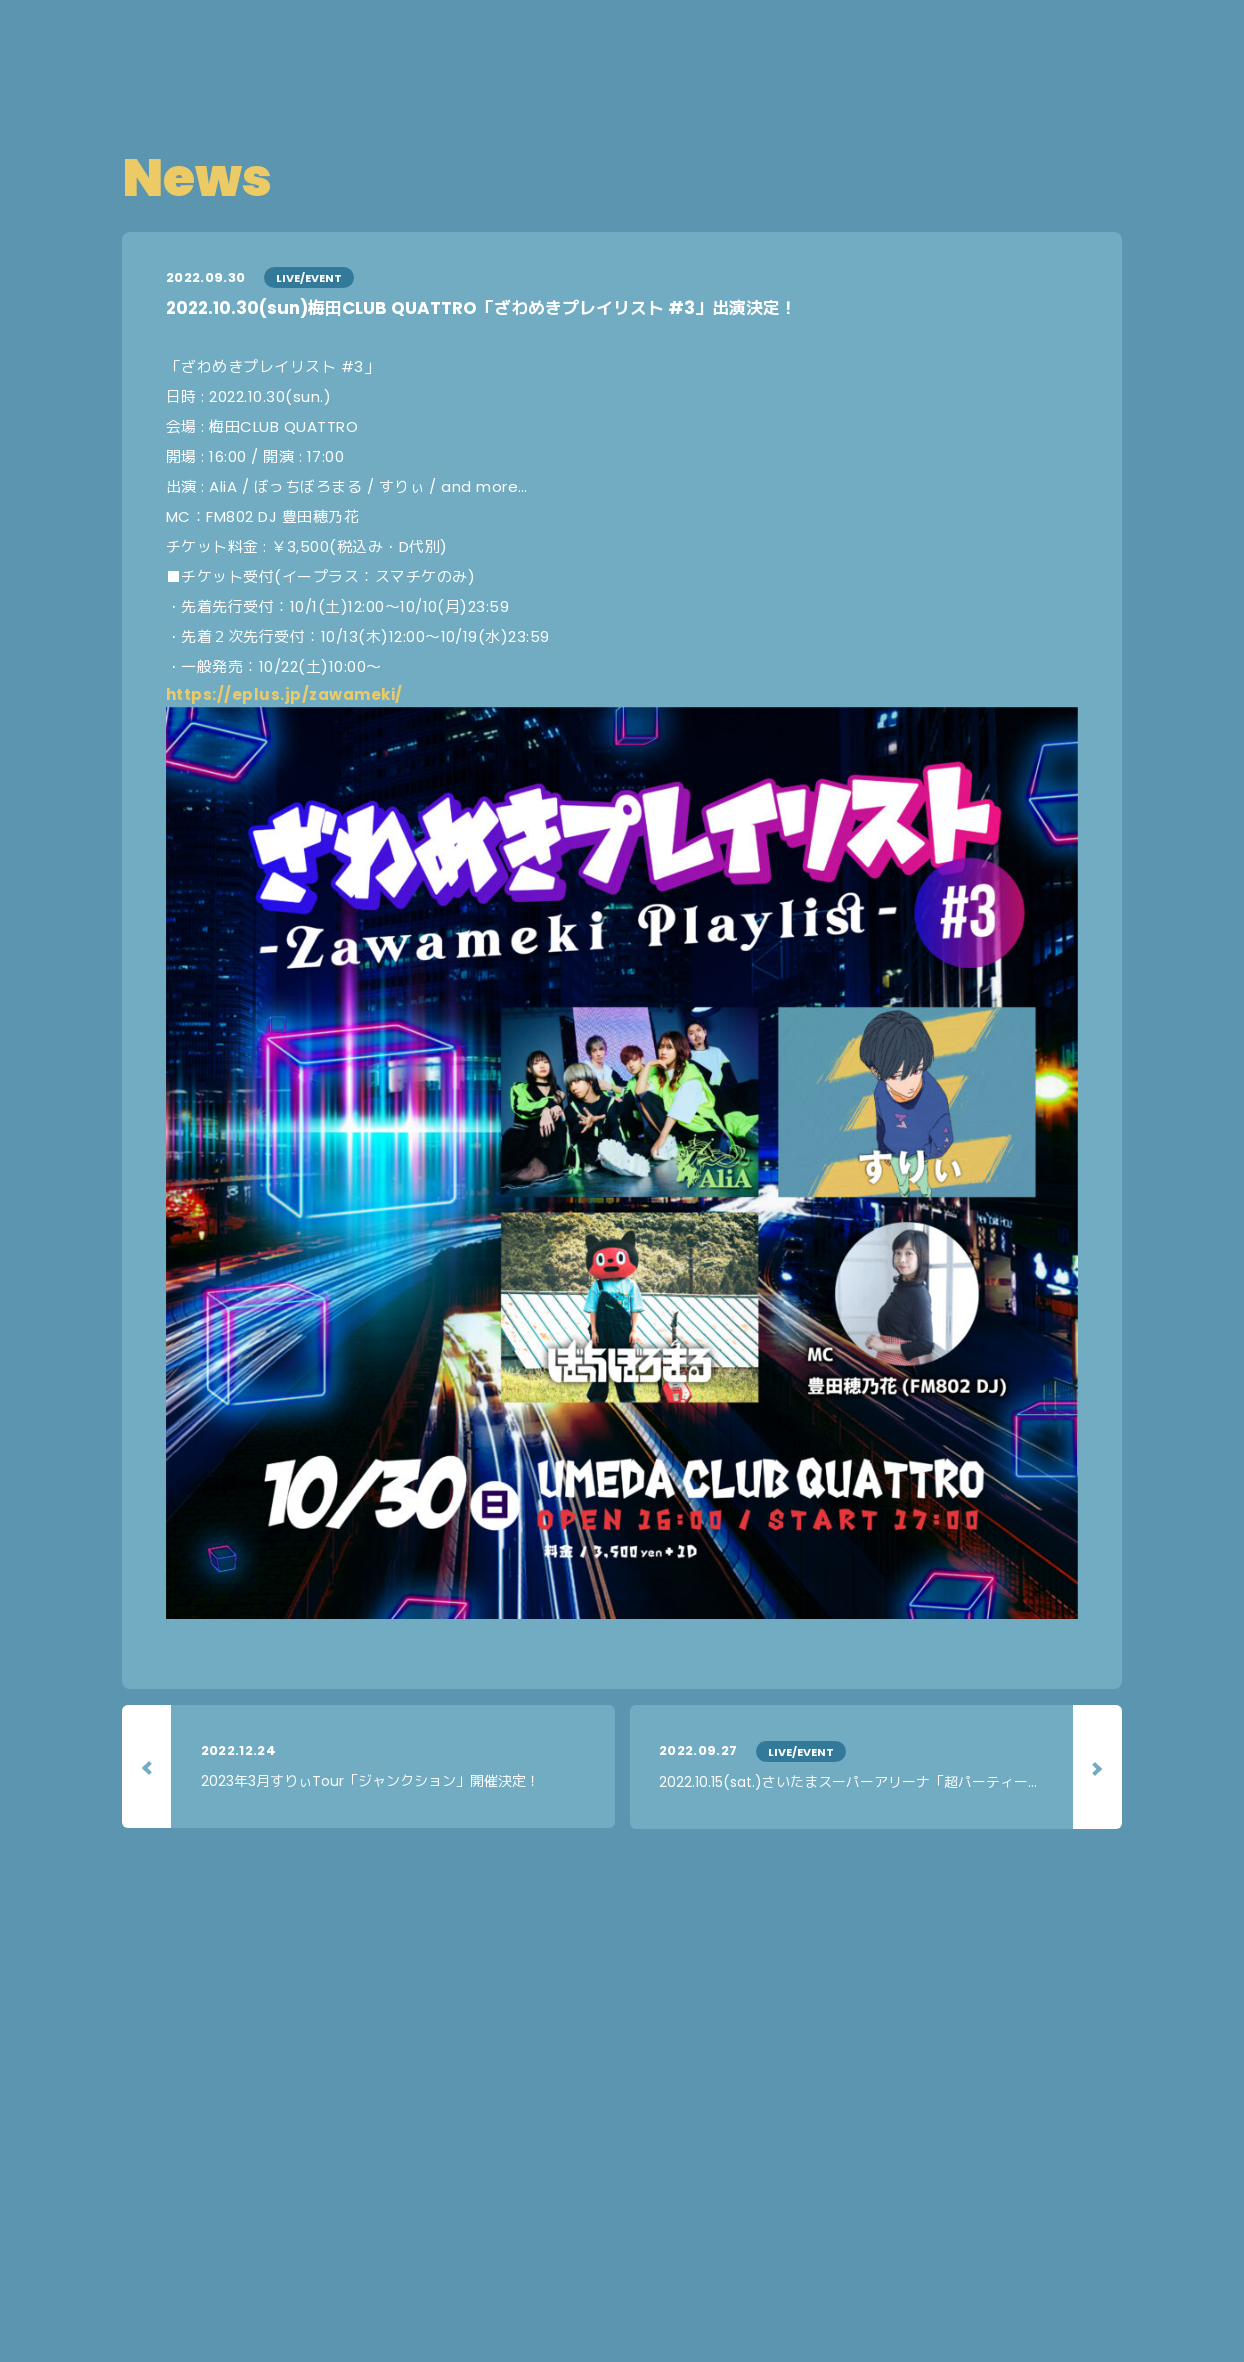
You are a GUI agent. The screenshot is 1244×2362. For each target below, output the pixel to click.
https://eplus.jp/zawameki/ (284, 694)
